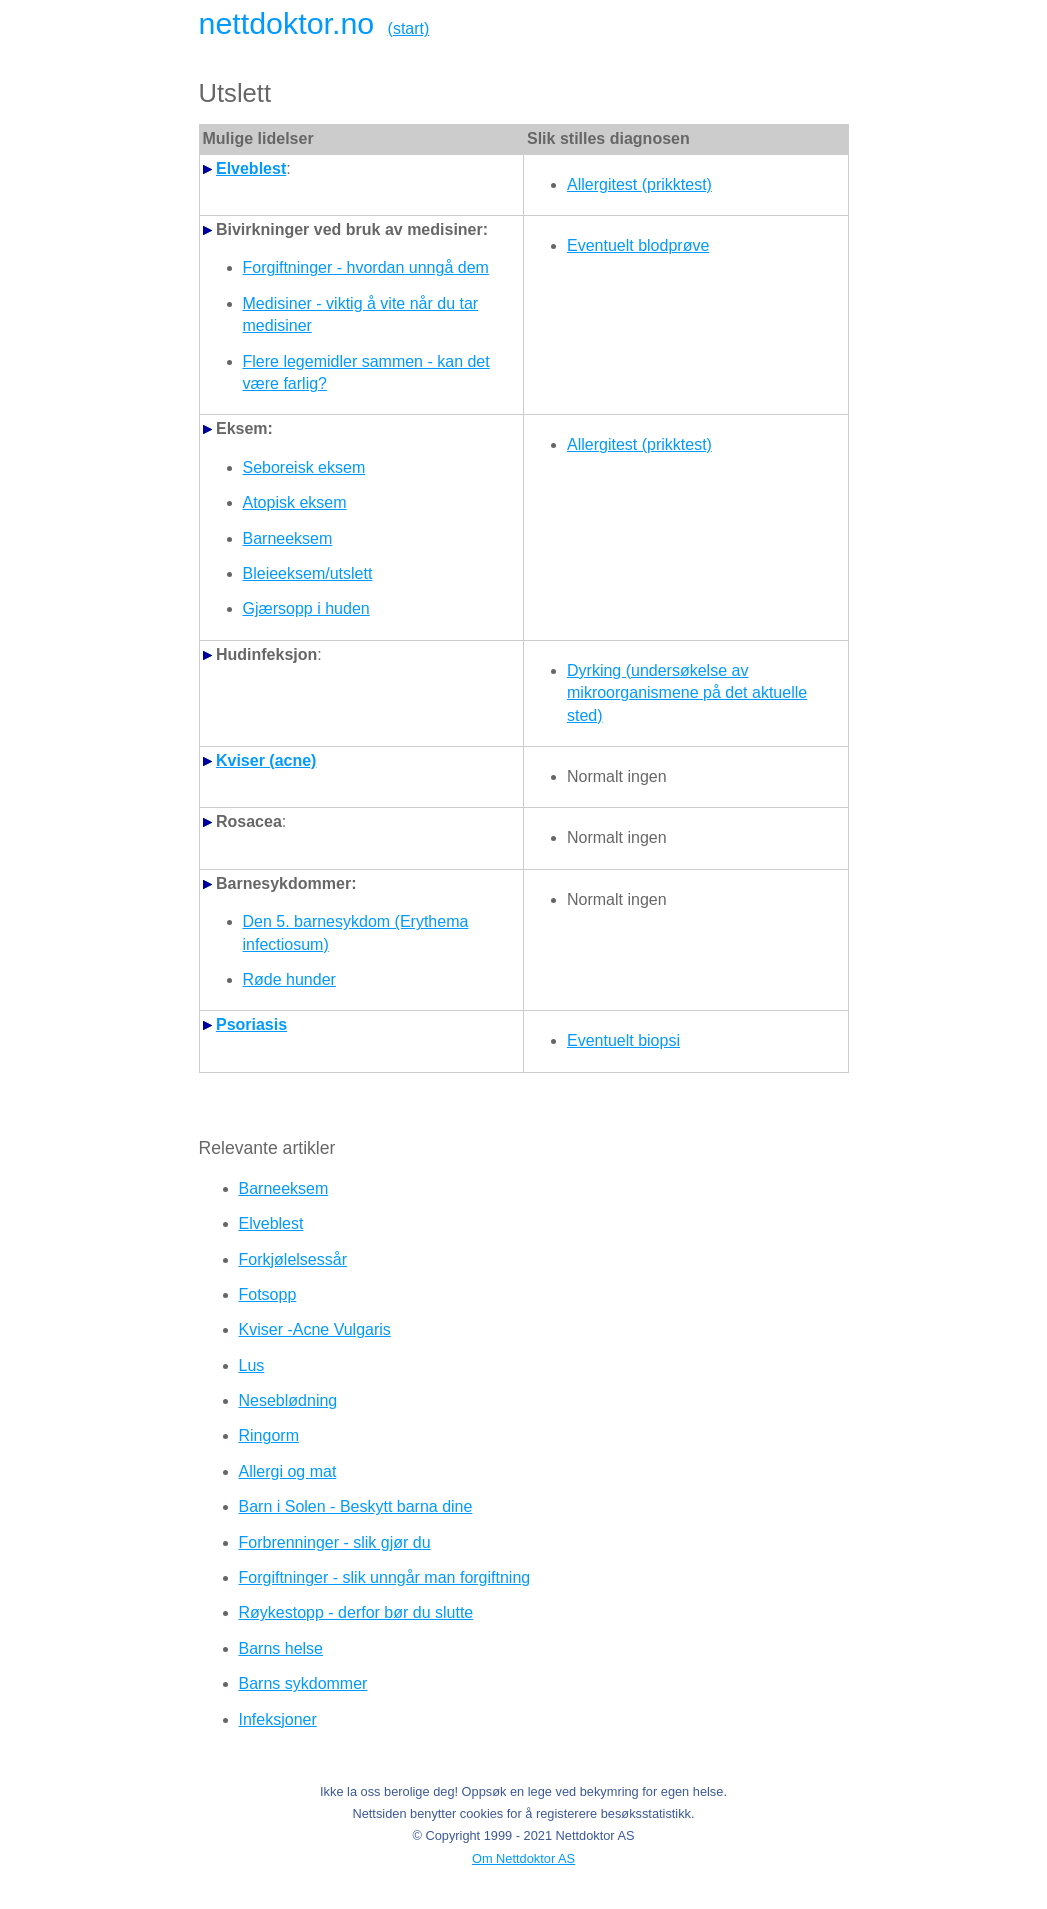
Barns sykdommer (303, 1683)
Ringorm (269, 1435)
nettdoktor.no (287, 23)
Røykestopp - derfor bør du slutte (356, 1612)
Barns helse (281, 1648)
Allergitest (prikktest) (639, 184)
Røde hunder (289, 979)
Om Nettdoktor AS (523, 1858)
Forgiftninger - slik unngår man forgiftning (385, 1577)
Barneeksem (288, 538)
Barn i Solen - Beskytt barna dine (356, 1506)
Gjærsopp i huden (306, 608)
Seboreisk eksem (304, 467)
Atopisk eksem (295, 502)
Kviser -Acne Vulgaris (315, 1329)
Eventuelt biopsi (623, 1040)
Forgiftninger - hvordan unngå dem (366, 267)
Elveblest (271, 1223)
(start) (409, 28)
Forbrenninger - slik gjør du (335, 1542)
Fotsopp (268, 1294)
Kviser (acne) (266, 760)
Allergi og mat (288, 1471)
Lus (252, 1365)
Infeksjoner (278, 1719)
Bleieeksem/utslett (308, 573)
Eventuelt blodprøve (638, 245)
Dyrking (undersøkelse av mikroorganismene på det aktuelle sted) (687, 693)
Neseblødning (288, 1400)
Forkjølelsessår (293, 1259)
